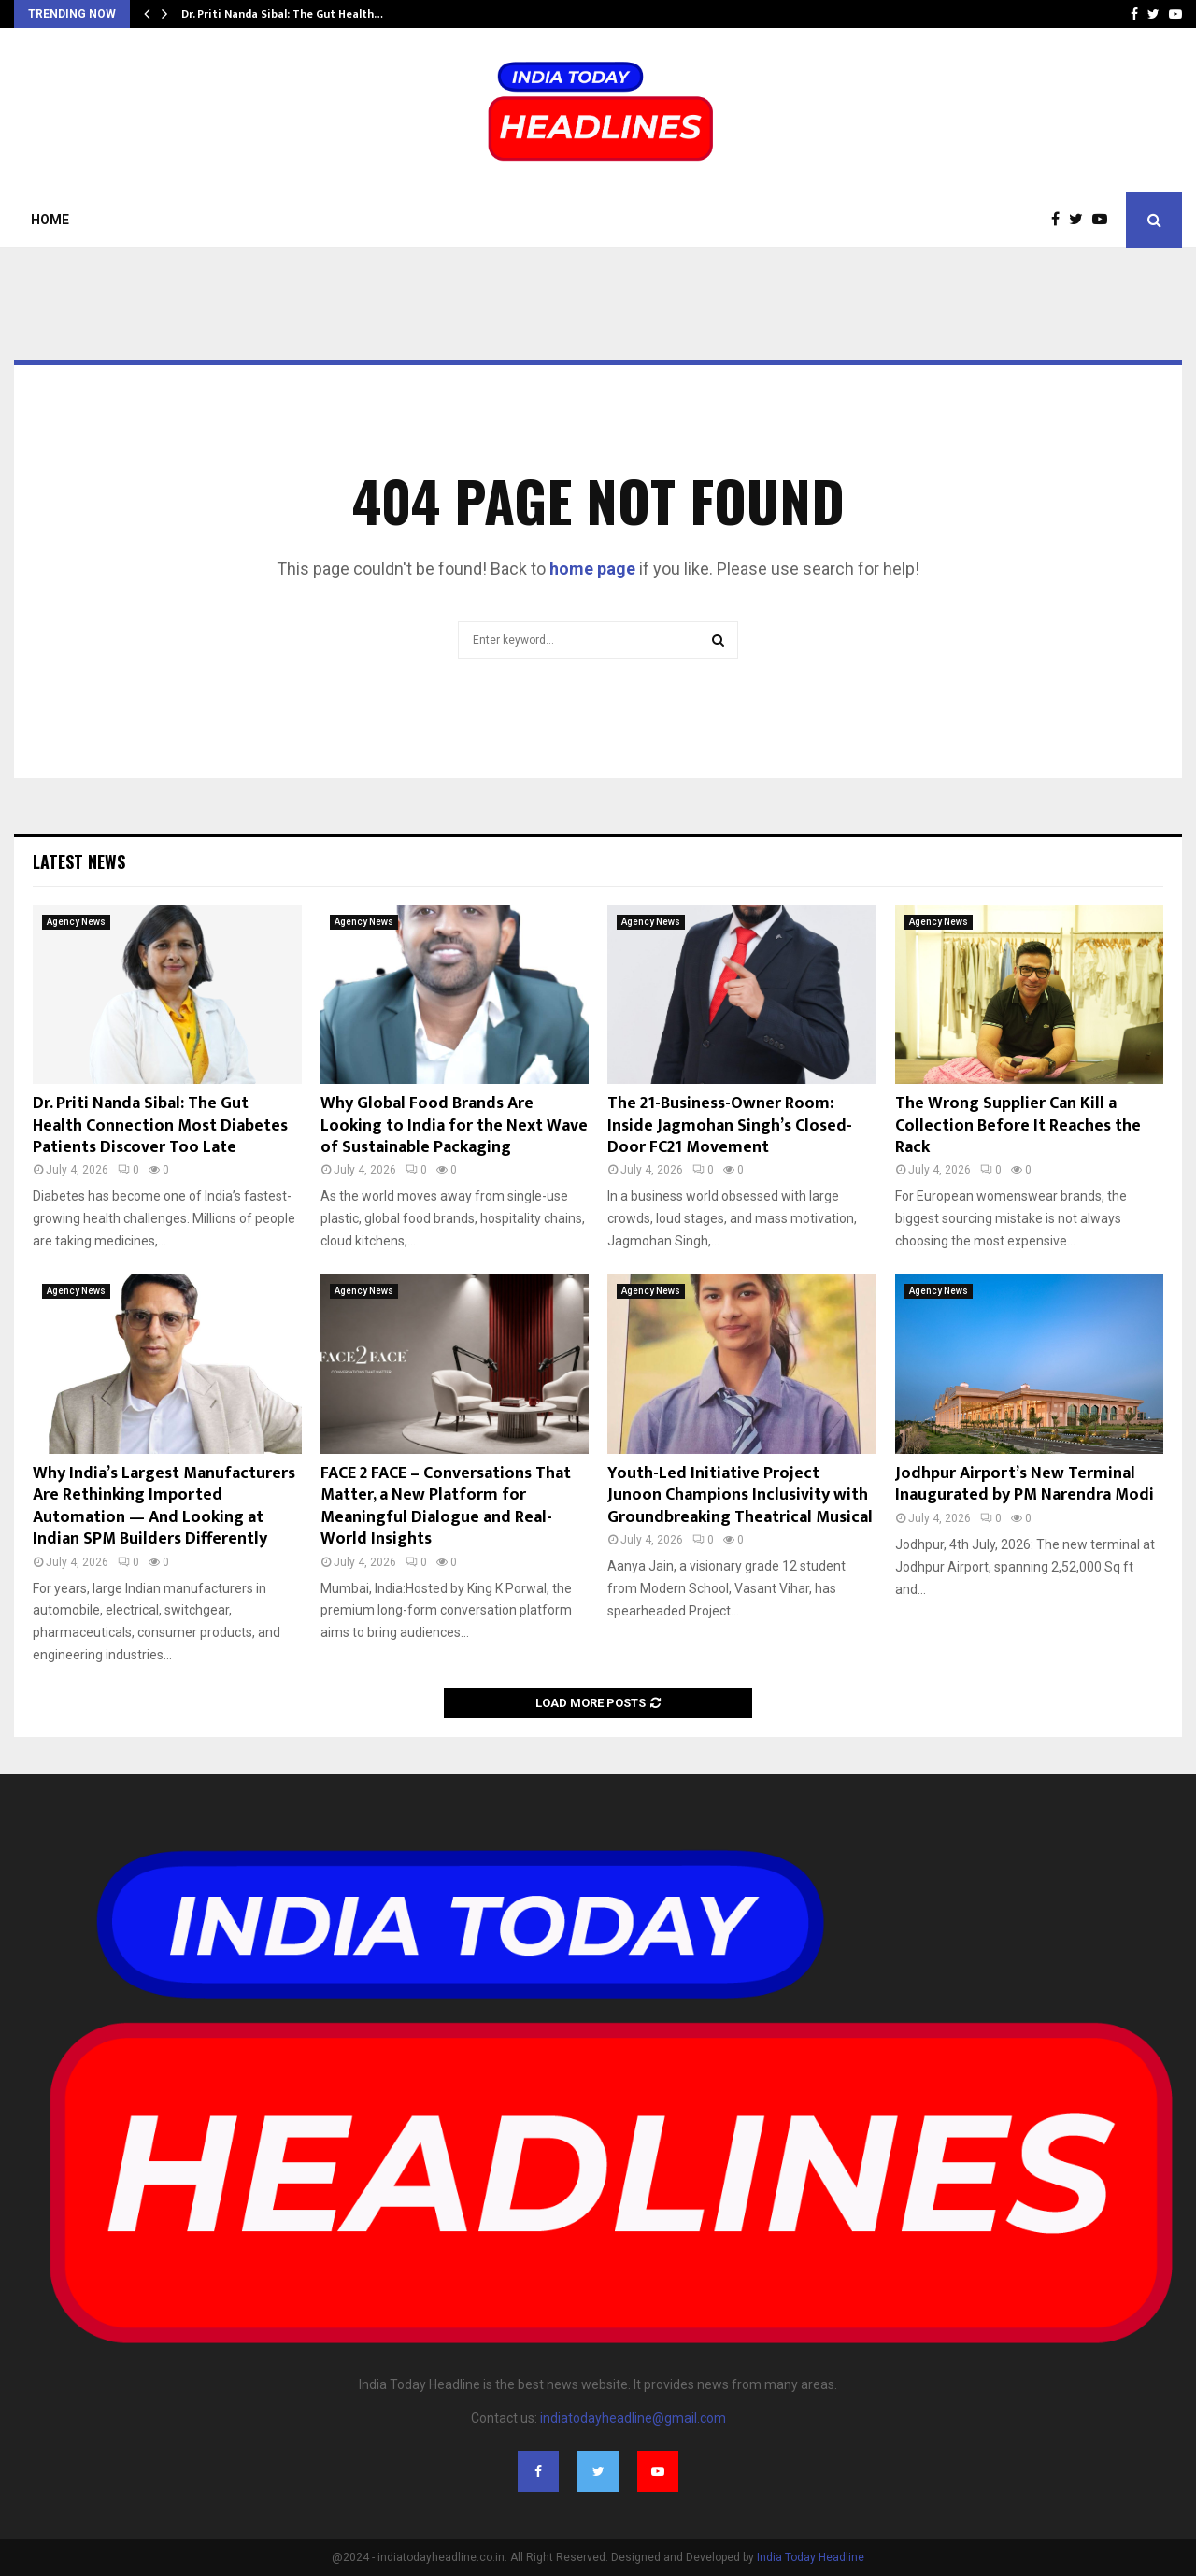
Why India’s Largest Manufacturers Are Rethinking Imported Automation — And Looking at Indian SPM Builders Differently (164, 1506)
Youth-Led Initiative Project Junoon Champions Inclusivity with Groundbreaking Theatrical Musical (740, 1495)
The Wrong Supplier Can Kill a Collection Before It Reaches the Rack (1018, 1125)
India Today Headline (810, 2557)
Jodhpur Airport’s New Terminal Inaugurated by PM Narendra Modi (1024, 1484)
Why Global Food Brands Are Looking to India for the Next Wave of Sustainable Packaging (454, 1125)
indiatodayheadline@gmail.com (633, 2418)
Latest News (79, 861)
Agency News (76, 922)
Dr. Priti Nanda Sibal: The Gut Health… (282, 14)
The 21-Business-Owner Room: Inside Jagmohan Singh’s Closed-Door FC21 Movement (729, 1125)
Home (50, 219)
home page (592, 568)
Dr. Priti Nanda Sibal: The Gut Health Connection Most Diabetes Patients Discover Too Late (160, 1125)
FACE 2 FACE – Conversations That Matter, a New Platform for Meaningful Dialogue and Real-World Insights (445, 1506)
